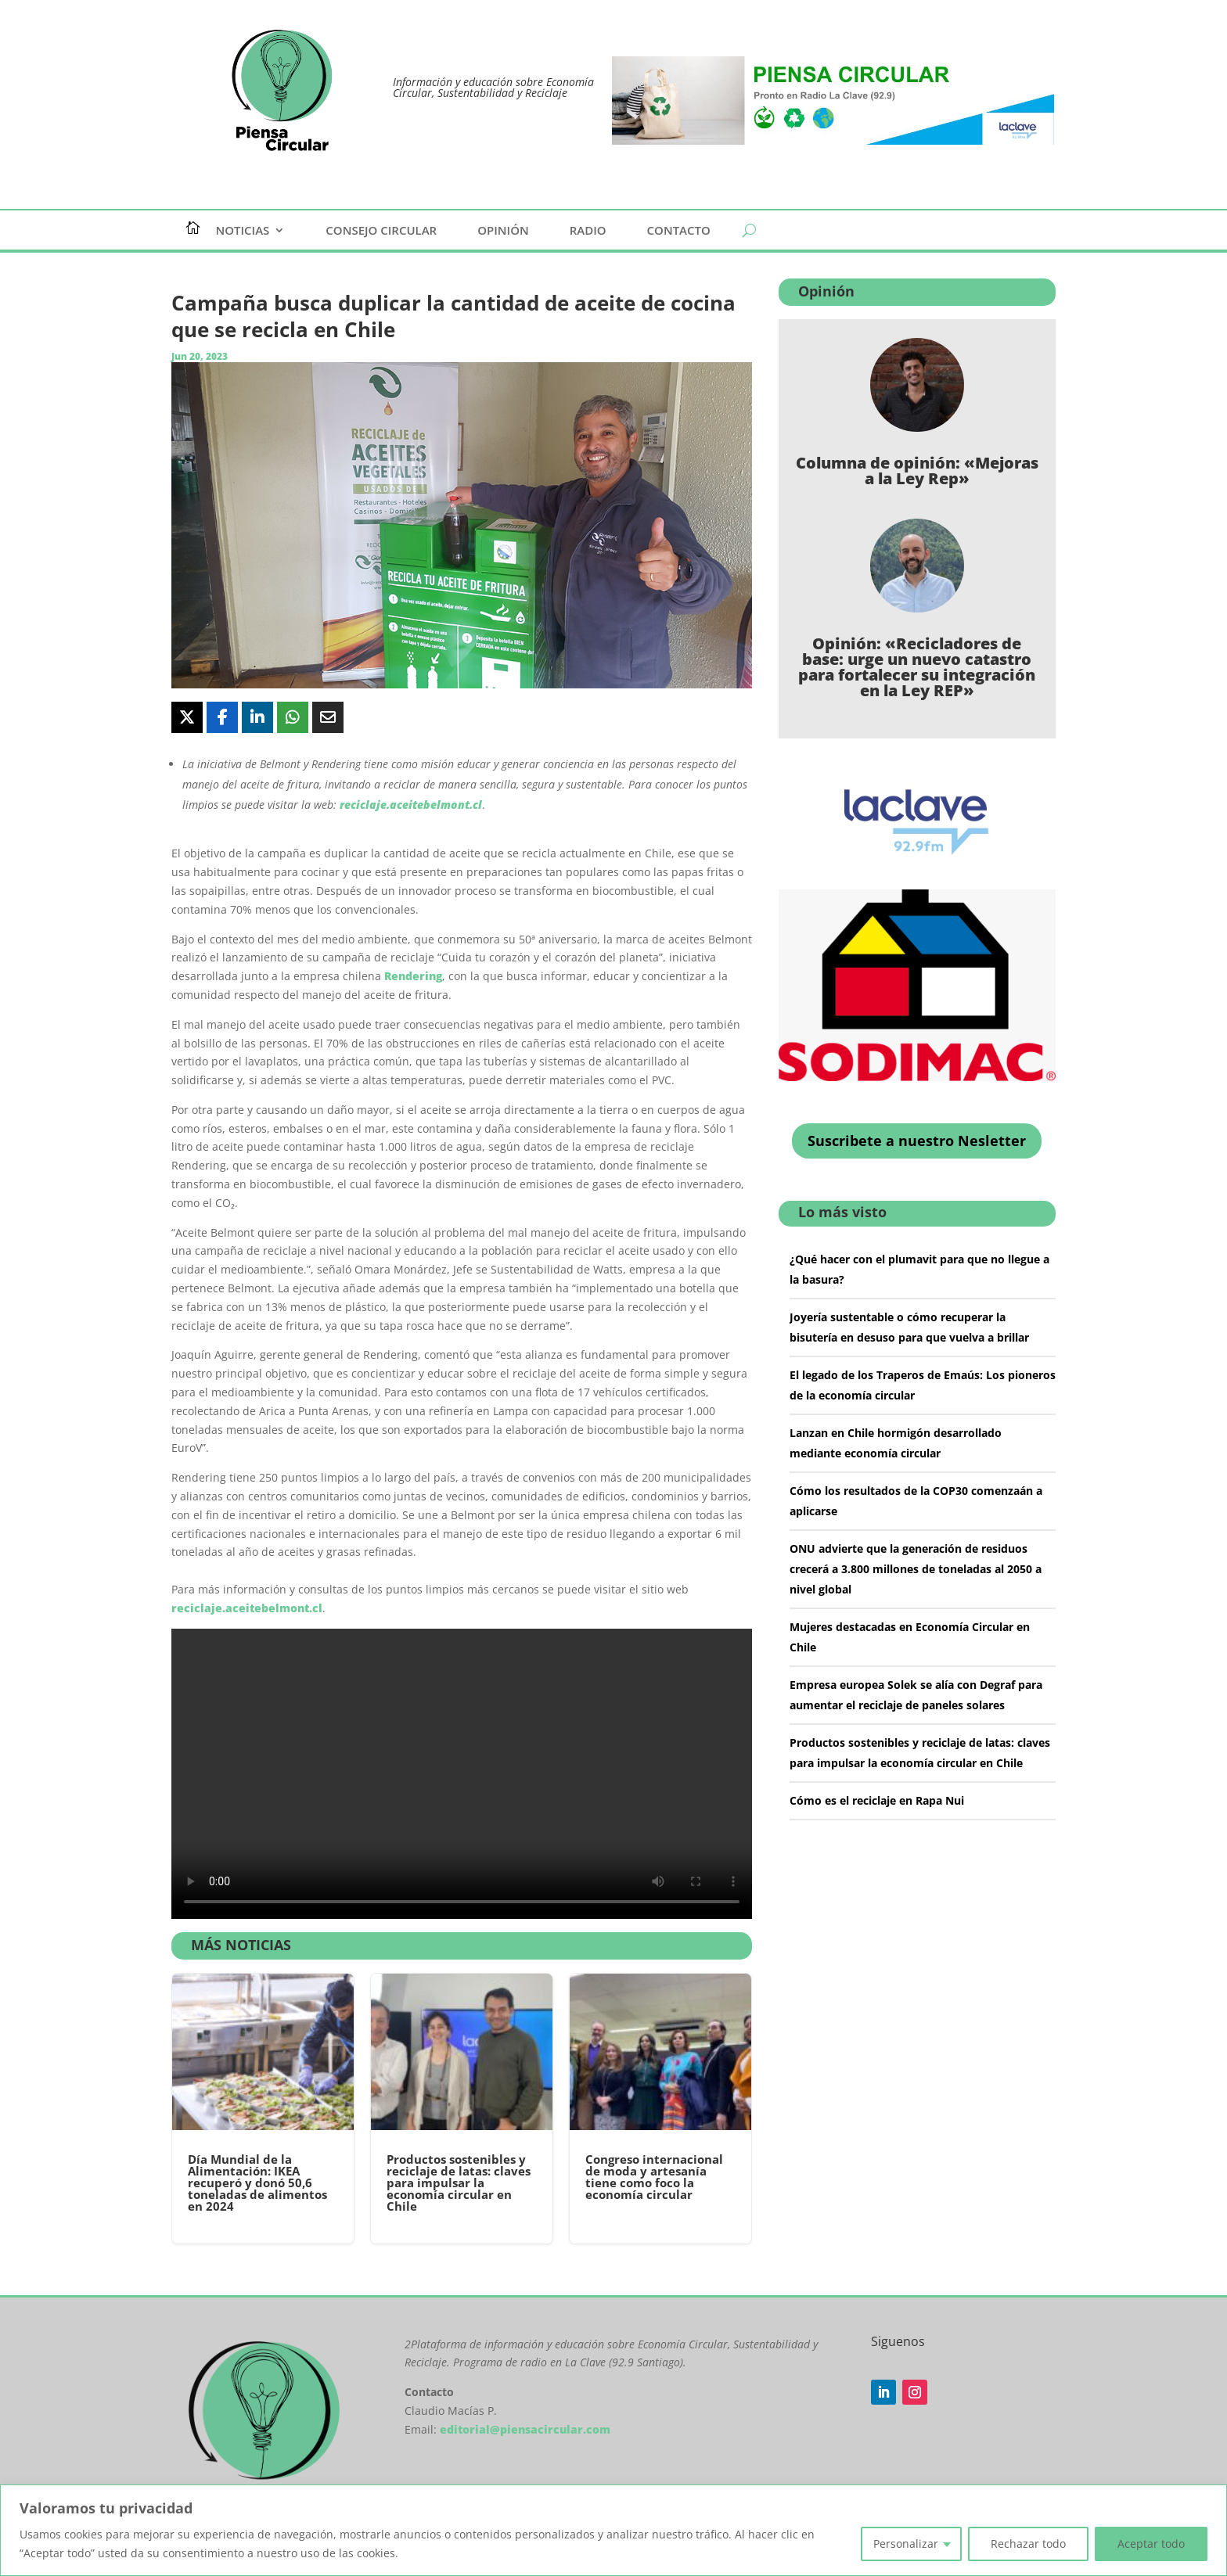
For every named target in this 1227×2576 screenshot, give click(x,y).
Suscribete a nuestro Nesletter (917, 1140)
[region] (613, 2530)
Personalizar (905, 2543)
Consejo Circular (381, 231)
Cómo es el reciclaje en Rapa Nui (877, 1800)
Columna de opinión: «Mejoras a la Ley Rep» (917, 470)
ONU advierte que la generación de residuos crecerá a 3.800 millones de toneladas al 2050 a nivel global (916, 1569)
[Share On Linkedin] (257, 717)
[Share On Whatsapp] (292, 717)
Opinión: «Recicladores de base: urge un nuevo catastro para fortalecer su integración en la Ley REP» (916, 667)
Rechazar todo (1028, 2543)
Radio (588, 231)
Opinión (503, 231)
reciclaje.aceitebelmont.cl (411, 804)
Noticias (243, 231)
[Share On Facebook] (222, 717)
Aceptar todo (1151, 2543)
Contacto (679, 231)
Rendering (413, 975)
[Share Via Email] (328, 717)
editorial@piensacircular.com (525, 2429)
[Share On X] (187, 717)
